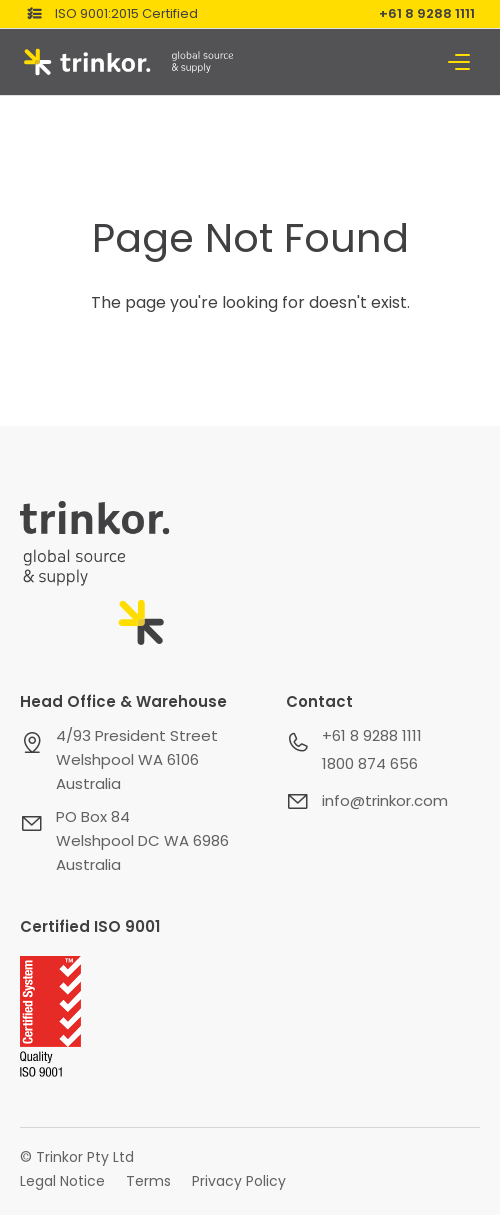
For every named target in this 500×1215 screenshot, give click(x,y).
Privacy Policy (239, 1181)
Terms (148, 1181)
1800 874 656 (370, 763)
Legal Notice (62, 1181)
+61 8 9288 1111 (427, 14)
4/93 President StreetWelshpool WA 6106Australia (137, 759)
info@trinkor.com (385, 800)
